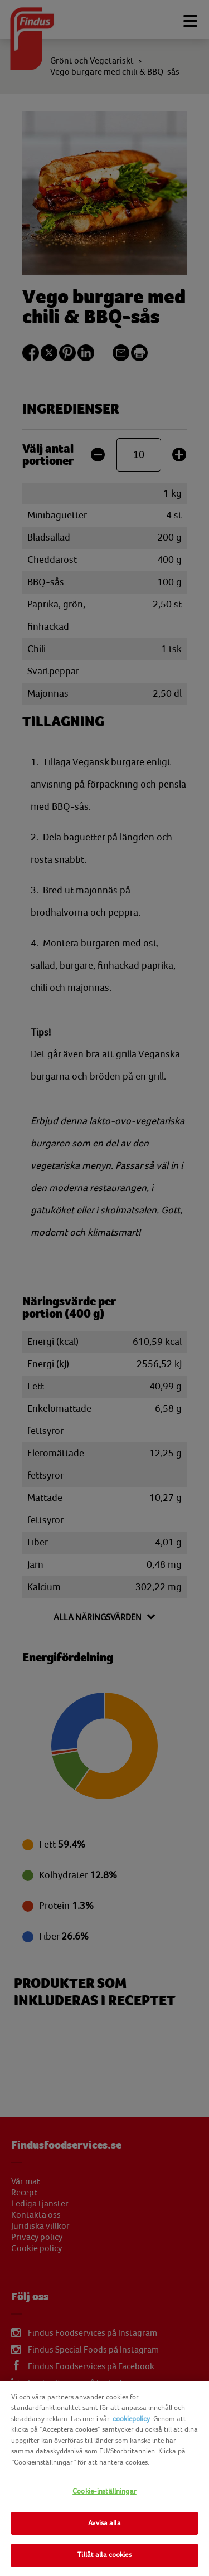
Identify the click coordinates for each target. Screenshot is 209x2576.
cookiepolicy (131, 2419)
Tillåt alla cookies (104, 2555)
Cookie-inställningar (104, 2491)
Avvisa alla (104, 2523)
